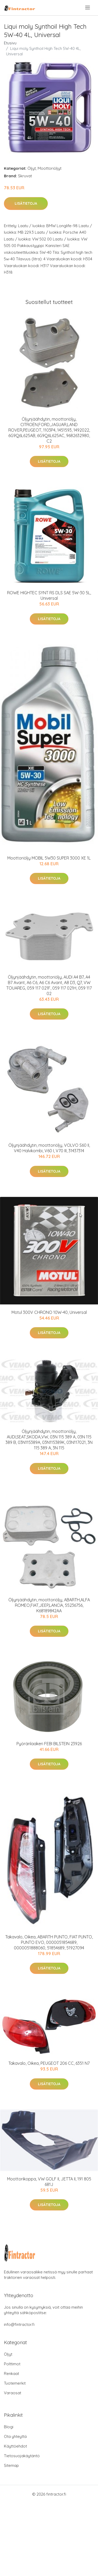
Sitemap (11, 2465)
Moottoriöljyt (49, 168)
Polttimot (12, 2363)
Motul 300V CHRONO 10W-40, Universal (49, 1312)
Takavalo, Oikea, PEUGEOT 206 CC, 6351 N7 (49, 2063)
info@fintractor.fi (19, 2324)
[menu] (88, 7)
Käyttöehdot (15, 2446)
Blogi (8, 2426)
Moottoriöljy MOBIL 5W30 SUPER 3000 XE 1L (49, 858)
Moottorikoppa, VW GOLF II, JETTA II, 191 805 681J (49, 2181)
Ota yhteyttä (15, 2436)
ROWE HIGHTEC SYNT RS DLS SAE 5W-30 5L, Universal (49, 595)
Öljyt (31, 168)
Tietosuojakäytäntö (22, 2455)
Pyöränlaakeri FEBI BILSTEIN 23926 (49, 1743)
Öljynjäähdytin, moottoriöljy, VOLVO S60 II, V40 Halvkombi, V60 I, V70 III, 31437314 (49, 1148)
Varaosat (12, 2392)
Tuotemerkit (15, 2383)
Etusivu (10, 42)
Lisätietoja (26, 203)
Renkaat (11, 2373)
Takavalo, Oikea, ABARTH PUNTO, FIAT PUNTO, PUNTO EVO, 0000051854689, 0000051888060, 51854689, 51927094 (49, 1942)
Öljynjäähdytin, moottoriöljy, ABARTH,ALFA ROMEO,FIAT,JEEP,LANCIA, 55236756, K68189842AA (49, 1605)
